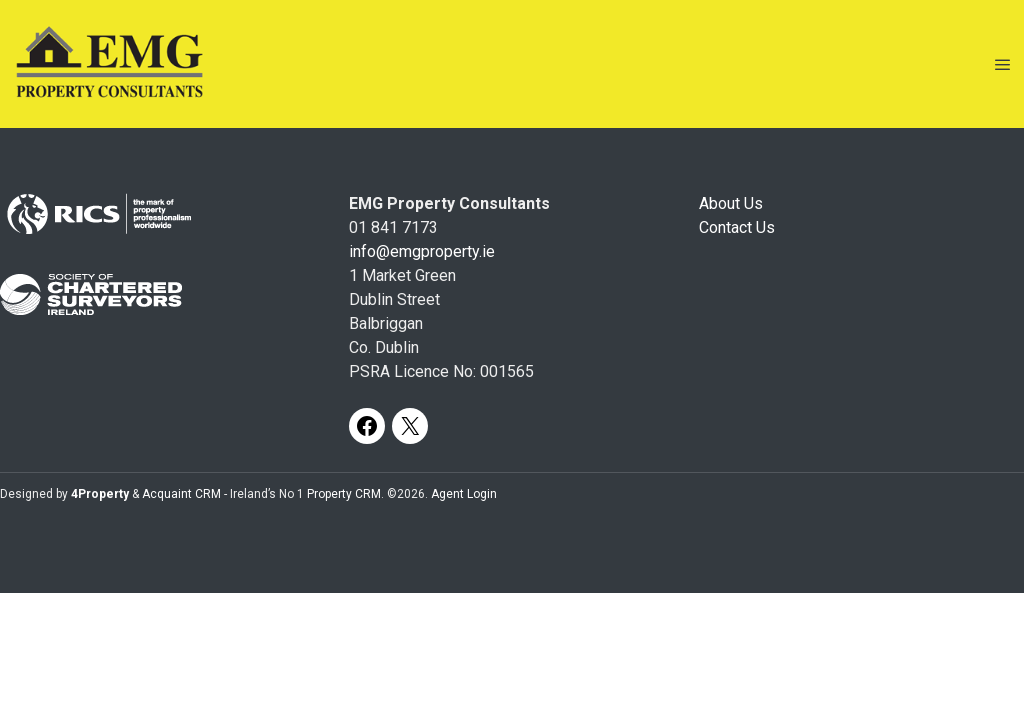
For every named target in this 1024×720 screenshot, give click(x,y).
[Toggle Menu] (1003, 64)
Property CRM (344, 494)
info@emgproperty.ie (422, 251)
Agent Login (464, 494)
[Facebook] (367, 426)
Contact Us (737, 227)
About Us (731, 203)
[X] (410, 426)
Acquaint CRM (181, 494)
